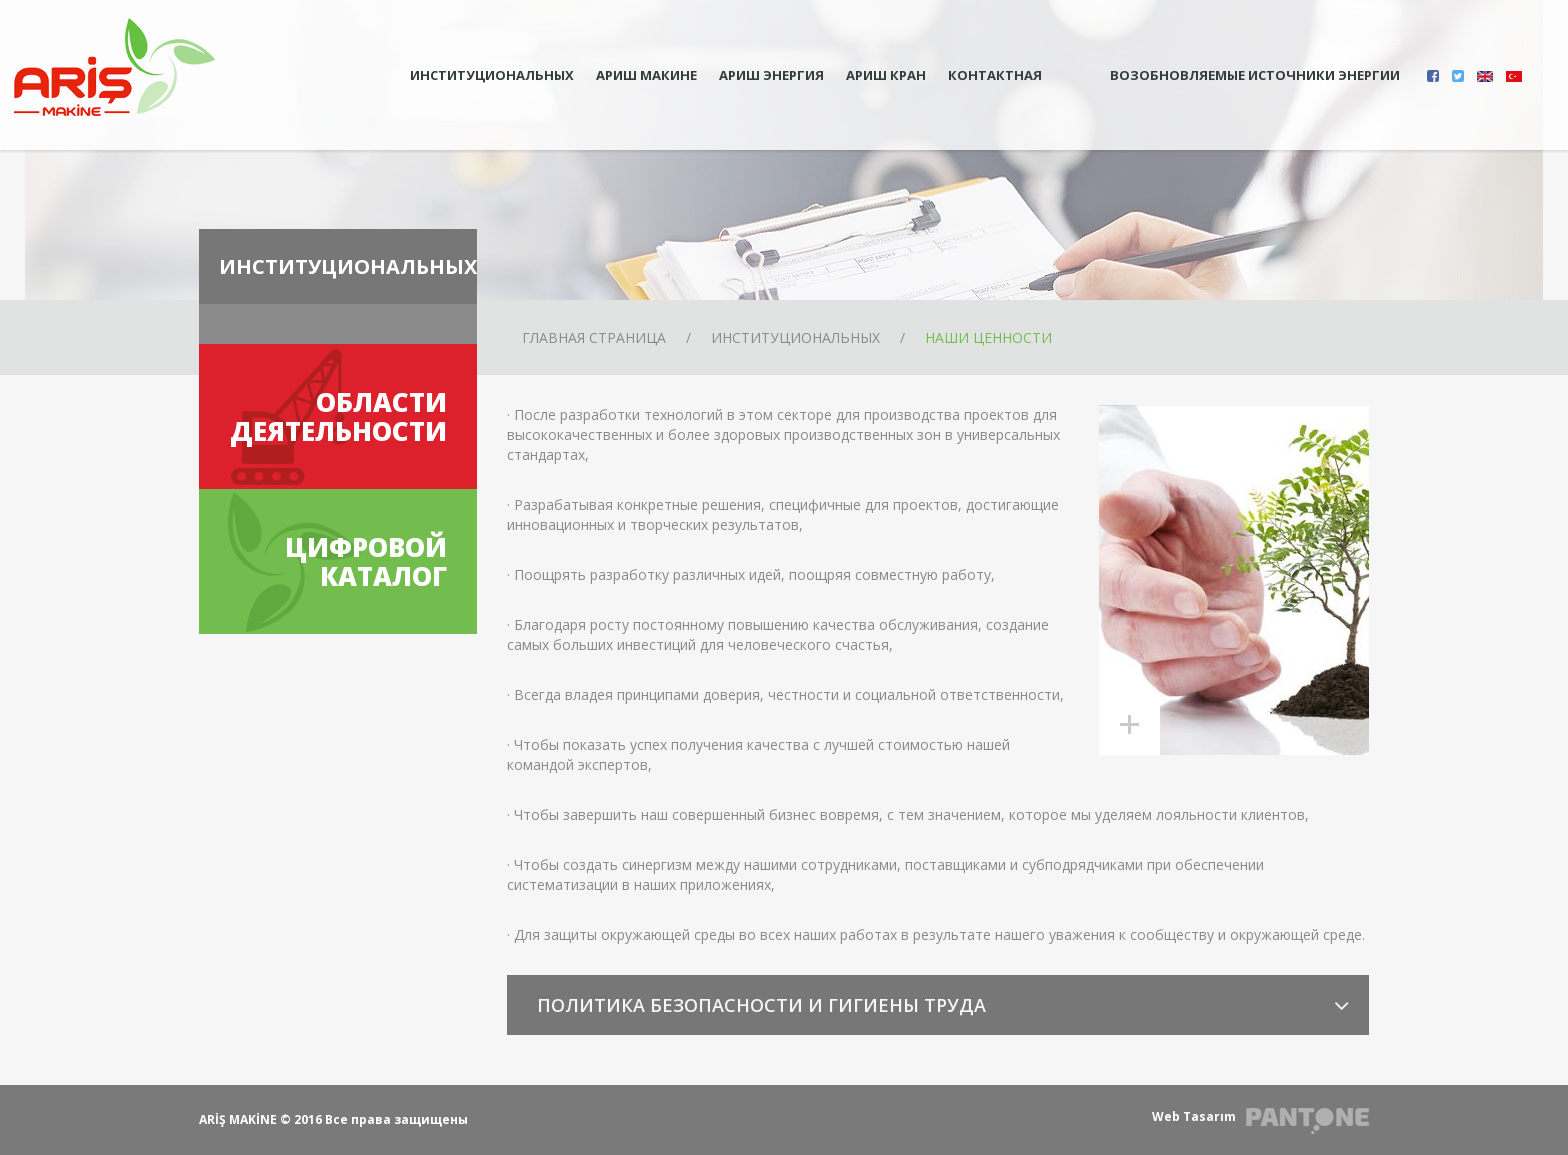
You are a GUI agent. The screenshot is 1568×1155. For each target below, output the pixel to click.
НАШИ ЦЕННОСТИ (988, 337)
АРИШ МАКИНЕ (646, 75)
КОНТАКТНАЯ (995, 75)
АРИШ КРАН (886, 75)
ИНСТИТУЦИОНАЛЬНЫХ (492, 75)
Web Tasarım (1194, 1116)
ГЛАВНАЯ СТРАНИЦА (594, 337)
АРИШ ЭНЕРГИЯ (771, 75)
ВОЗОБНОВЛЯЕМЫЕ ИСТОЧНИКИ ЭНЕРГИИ (1234, 76)
